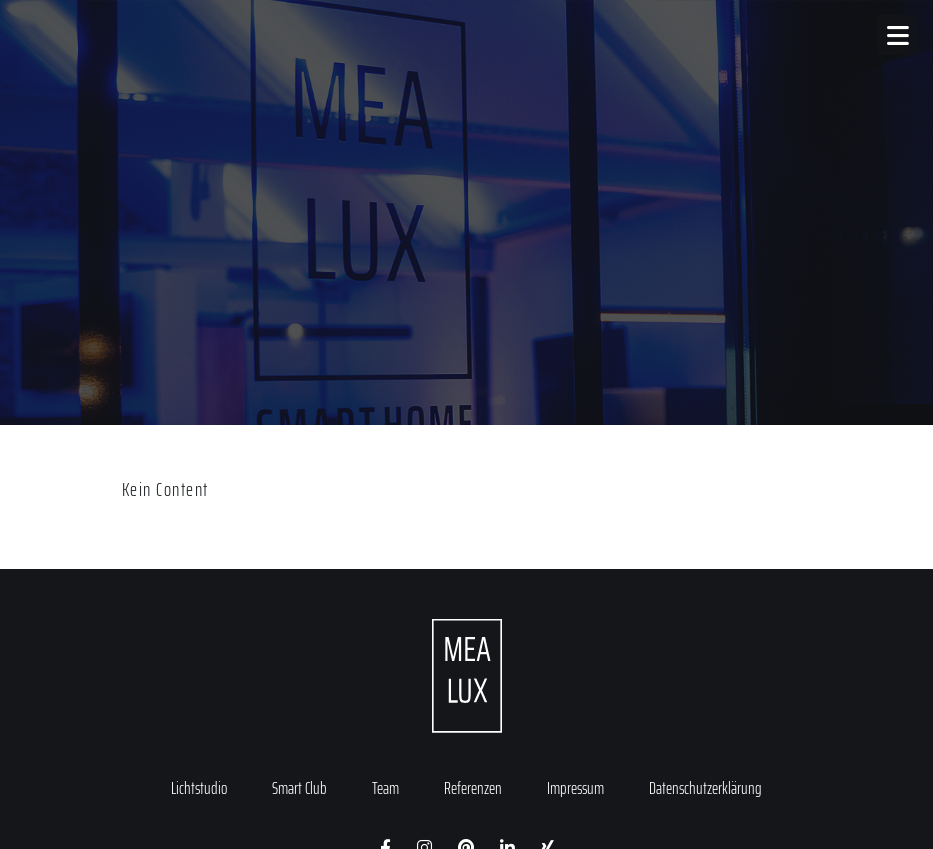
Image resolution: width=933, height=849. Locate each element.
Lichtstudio (199, 788)
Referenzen (473, 788)
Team (385, 788)
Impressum (575, 788)
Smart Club (299, 788)
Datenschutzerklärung (705, 788)
